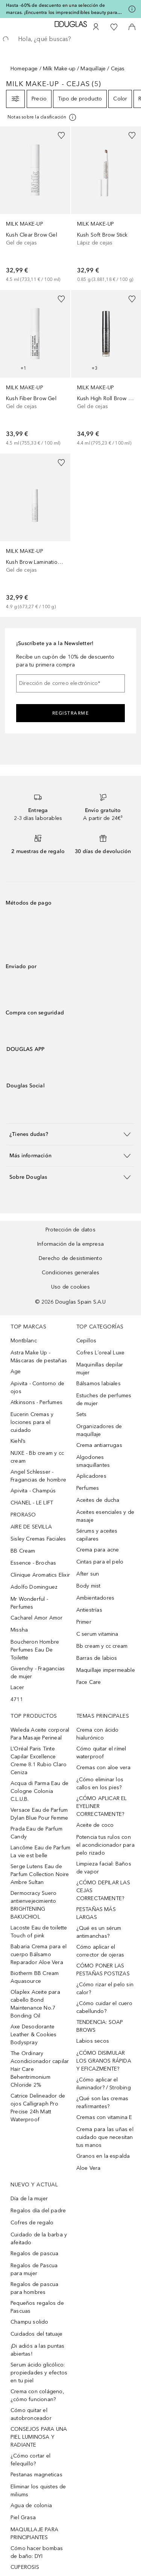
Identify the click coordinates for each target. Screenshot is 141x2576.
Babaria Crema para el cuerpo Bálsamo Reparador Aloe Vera (39, 1954)
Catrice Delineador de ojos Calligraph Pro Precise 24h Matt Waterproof (38, 2108)
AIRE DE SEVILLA (31, 1527)
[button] (70, 1134)
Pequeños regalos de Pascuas (37, 2307)
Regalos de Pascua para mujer (34, 2269)
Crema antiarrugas (99, 1445)
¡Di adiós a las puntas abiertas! (37, 2350)
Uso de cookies (70, 1287)
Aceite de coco (95, 1825)
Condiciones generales (70, 1272)
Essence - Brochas (33, 1563)
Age (16, 1371)
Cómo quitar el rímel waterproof (101, 1753)
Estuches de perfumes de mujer (104, 1399)
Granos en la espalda (103, 2156)
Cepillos (86, 1340)
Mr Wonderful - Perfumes (29, 1603)
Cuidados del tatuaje (36, 2334)
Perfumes (87, 1488)
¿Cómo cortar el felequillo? (30, 2460)
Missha (19, 1630)
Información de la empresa (70, 1244)
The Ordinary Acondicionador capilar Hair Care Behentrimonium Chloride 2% (40, 2069)
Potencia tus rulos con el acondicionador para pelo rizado (105, 1845)
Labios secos (92, 2041)
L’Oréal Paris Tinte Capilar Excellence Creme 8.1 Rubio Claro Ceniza (39, 1761)
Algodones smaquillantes (93, 1461)
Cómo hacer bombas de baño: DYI (37, 2552)
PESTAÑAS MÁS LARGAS (96, 1913)
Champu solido (30, 2322)
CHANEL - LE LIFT (32, 1503)
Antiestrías (89, 1610)
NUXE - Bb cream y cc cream (37, 1457)
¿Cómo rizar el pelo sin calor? (105, 1988)
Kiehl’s (18, 1441)
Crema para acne (97, 1550)
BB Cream (23, 1551)
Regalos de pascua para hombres (34, 2288)
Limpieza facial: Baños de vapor (103, 1868)
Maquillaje (93, 68)
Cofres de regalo (32, 2222)
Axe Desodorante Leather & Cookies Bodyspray (33, 2034)
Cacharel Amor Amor (37, 1618)
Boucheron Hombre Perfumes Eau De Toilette (35, 1650)
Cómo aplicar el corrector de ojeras (100, 1951)
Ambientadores (95, 1598)
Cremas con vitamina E (104, 2117)
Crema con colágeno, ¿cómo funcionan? (37, 2395)
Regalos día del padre (38, 2210)
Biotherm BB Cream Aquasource (35, 1977)
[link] (35, 204)
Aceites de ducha (98, 1500)
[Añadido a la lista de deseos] (61, 135)
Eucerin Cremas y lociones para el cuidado (32, 1422)
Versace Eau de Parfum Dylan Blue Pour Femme (39, 1814)
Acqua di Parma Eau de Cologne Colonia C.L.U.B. (39, 1791)
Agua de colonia (31, 2505)
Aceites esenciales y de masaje (105, 1516)
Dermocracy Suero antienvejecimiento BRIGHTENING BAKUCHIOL (33, 1905)
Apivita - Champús (33, 1491)
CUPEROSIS (25, 2567)
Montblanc (24, 1340)
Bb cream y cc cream (102, 1646)
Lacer (17, 1687)
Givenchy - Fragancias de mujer (38, 1672)
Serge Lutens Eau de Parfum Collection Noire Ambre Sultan (40, 1874)
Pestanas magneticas (36, 2474)
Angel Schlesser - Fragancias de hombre (38, 1476)
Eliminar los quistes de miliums (38, 2490)
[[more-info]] (42, 117)
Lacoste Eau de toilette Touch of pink (39, 1932)
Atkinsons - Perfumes (36, 1402)
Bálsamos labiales (98, 1383)
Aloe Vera (88, 2168)
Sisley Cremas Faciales (38, 1539)
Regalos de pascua (34, 2253)
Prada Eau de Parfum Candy (36, 1833)
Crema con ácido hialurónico (97, 1734)
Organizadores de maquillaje (99, 1430)
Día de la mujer (29, 2198)
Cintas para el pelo (100, 1562)
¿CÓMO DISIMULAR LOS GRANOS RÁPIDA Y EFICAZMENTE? (103, 2061)
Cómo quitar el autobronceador (31, 2414)
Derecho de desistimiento (70, 1258)
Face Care (88, 1682)
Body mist (88, 1586)
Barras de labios (96, 1658)
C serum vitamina (97, 1634)
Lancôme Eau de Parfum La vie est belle (40, 1851)
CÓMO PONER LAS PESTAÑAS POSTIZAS (103, 1970)
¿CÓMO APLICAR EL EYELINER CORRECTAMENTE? (101, 1806)
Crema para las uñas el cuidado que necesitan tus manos (104, 2137)
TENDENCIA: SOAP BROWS (99, 2026)
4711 (17, 1699)
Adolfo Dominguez (34, 1587)
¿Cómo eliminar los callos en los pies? (100, 1783)
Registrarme (70, 713)
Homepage (24, 68)
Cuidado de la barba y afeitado (39, 2238)
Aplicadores (91, 1476)
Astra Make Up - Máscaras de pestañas (39, 1356)
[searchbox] (70, 39)
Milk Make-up (59, 68)
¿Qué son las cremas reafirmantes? (102, 2102)
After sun (87, 1574)
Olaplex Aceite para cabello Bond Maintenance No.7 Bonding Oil (35, 2004)
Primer (83, 1622)
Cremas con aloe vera (103, 1767)
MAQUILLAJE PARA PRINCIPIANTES (34, 2533)
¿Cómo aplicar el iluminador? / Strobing (103, 2084)
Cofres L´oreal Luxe (100, 1352)
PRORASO (23, 1515)
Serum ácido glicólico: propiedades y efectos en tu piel (39, 2373)
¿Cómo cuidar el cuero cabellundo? (104, 2007)
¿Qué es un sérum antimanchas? (98, 1932)
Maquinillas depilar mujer (99, 1369)
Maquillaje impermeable (105, 1670)
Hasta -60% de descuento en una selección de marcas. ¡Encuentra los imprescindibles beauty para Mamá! (61, 9)
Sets (81, 1414)
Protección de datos (70, 1230)
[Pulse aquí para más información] (132, 9)
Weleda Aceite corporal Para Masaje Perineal (40, 1734)
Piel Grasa (23, 2517)
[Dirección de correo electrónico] (70, 683)
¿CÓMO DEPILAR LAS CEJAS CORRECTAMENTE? (103, 1890)
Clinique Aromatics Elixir (40, 1575)
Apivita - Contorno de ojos (37, 1387)
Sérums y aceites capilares (97, 1535)
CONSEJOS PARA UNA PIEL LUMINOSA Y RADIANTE (39, 2437)
